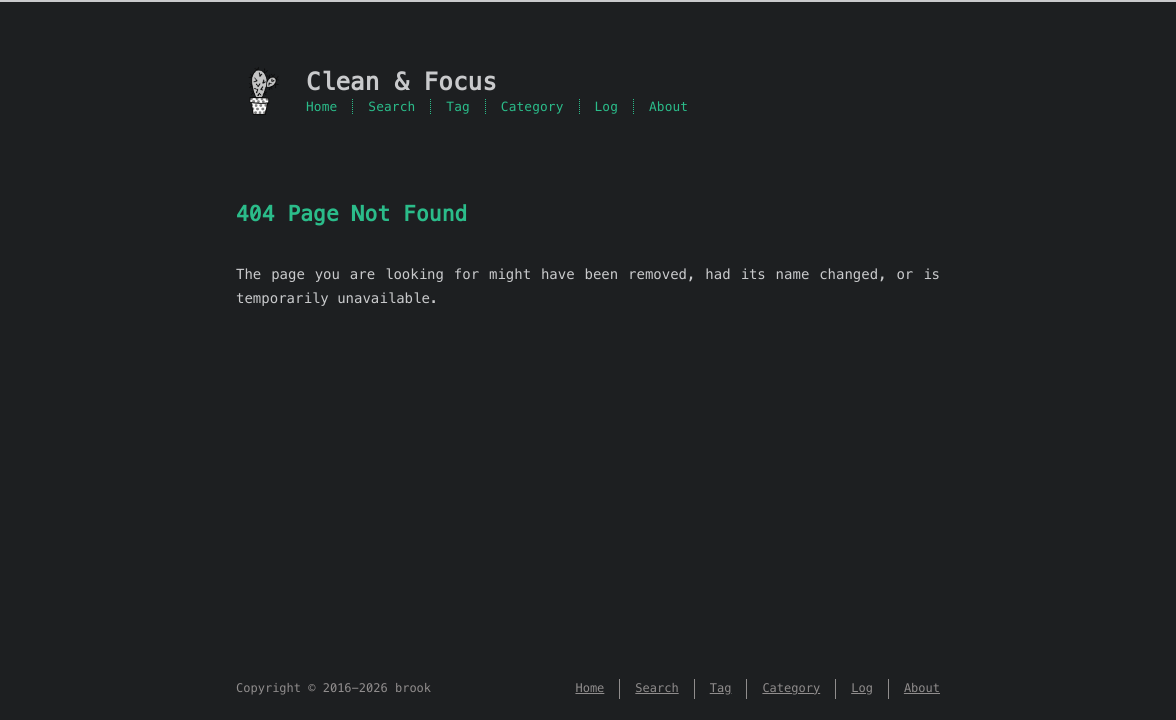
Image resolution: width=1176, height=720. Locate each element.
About (668, 106)
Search (391, 106)
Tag (458, 106)
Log (607, 106)
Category (532, 106)
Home (321, 106)
